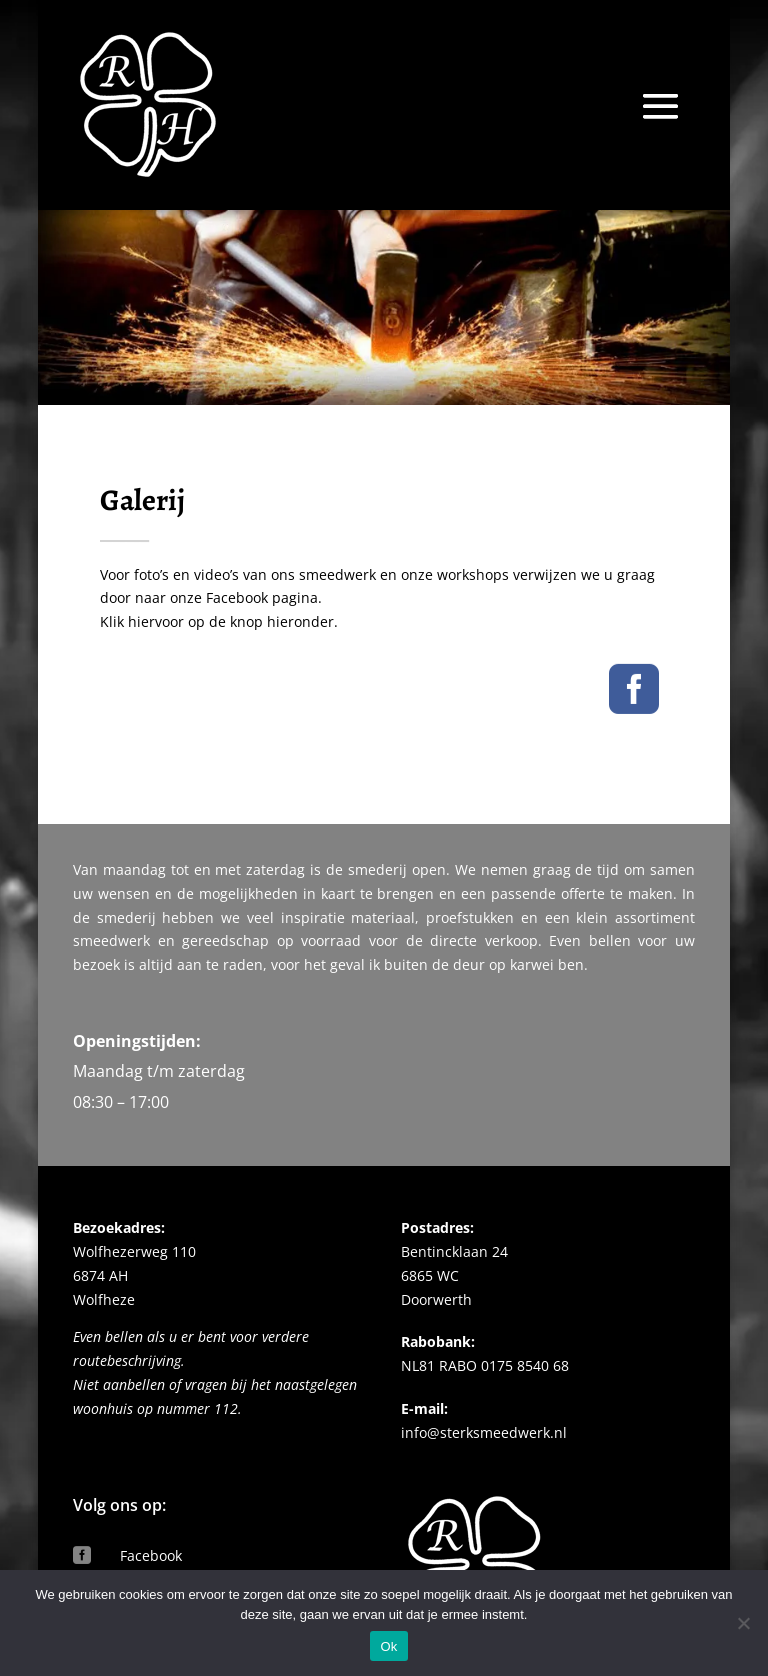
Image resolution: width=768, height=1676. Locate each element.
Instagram (154, 1504)
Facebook (151, 1461)
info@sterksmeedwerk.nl (484, 1338)
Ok (388, 1646)
